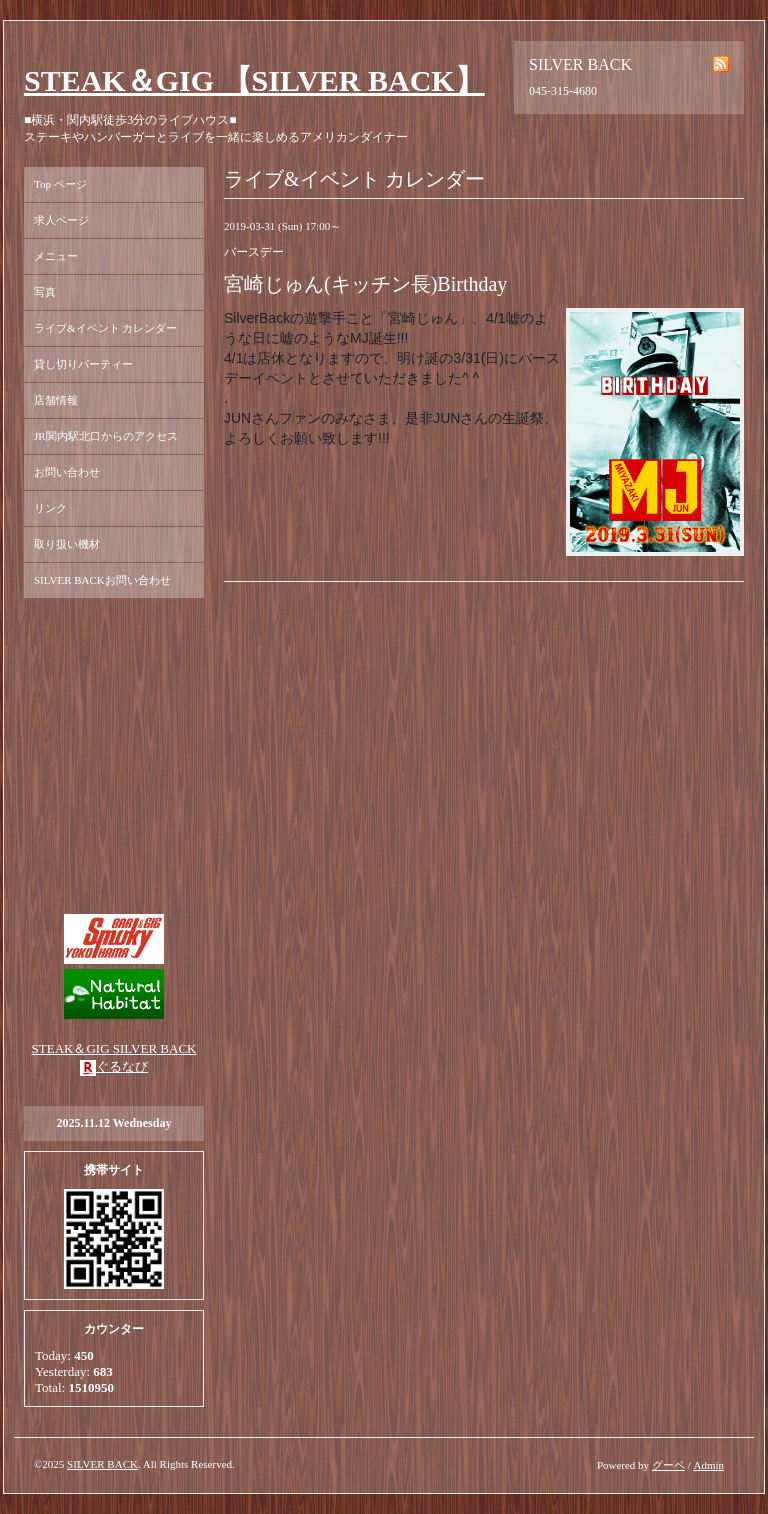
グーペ (668, 1465)
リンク (50, 508)
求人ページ (61, 220)
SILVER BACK (102, 1464)
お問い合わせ (67, 472)
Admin (708, 1465)
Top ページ (60, 184)
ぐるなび (122, 1066)
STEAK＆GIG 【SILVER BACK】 (254, 80)
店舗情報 (56, 400)
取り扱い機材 (67, 544)
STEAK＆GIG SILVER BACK (114, 1048)
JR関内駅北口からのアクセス (106, 436)
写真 (45, 292)
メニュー (56, 256)
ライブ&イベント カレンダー (105, 328)
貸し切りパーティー (83, 364)
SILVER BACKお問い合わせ (102, 580)
